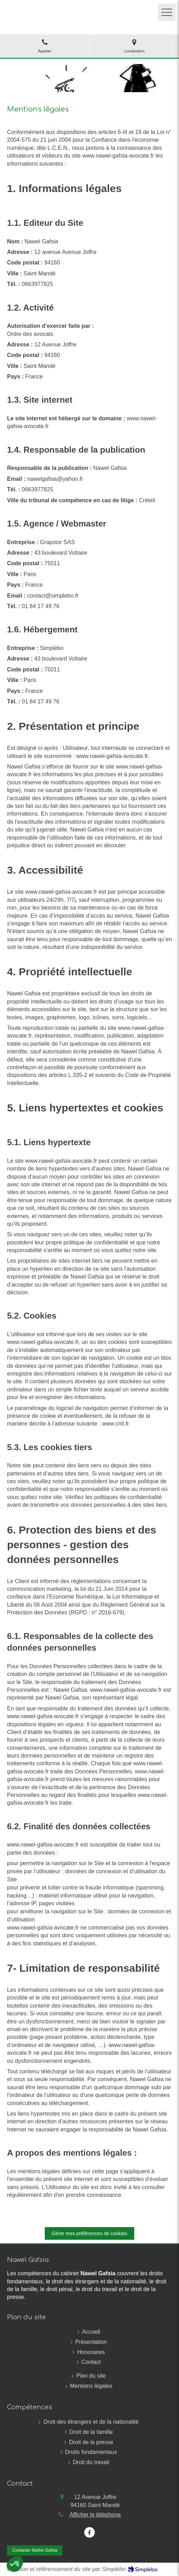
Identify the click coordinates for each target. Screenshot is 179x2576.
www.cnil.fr (115, 1424)
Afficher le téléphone (95, 2515)
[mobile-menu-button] (166, 12)
